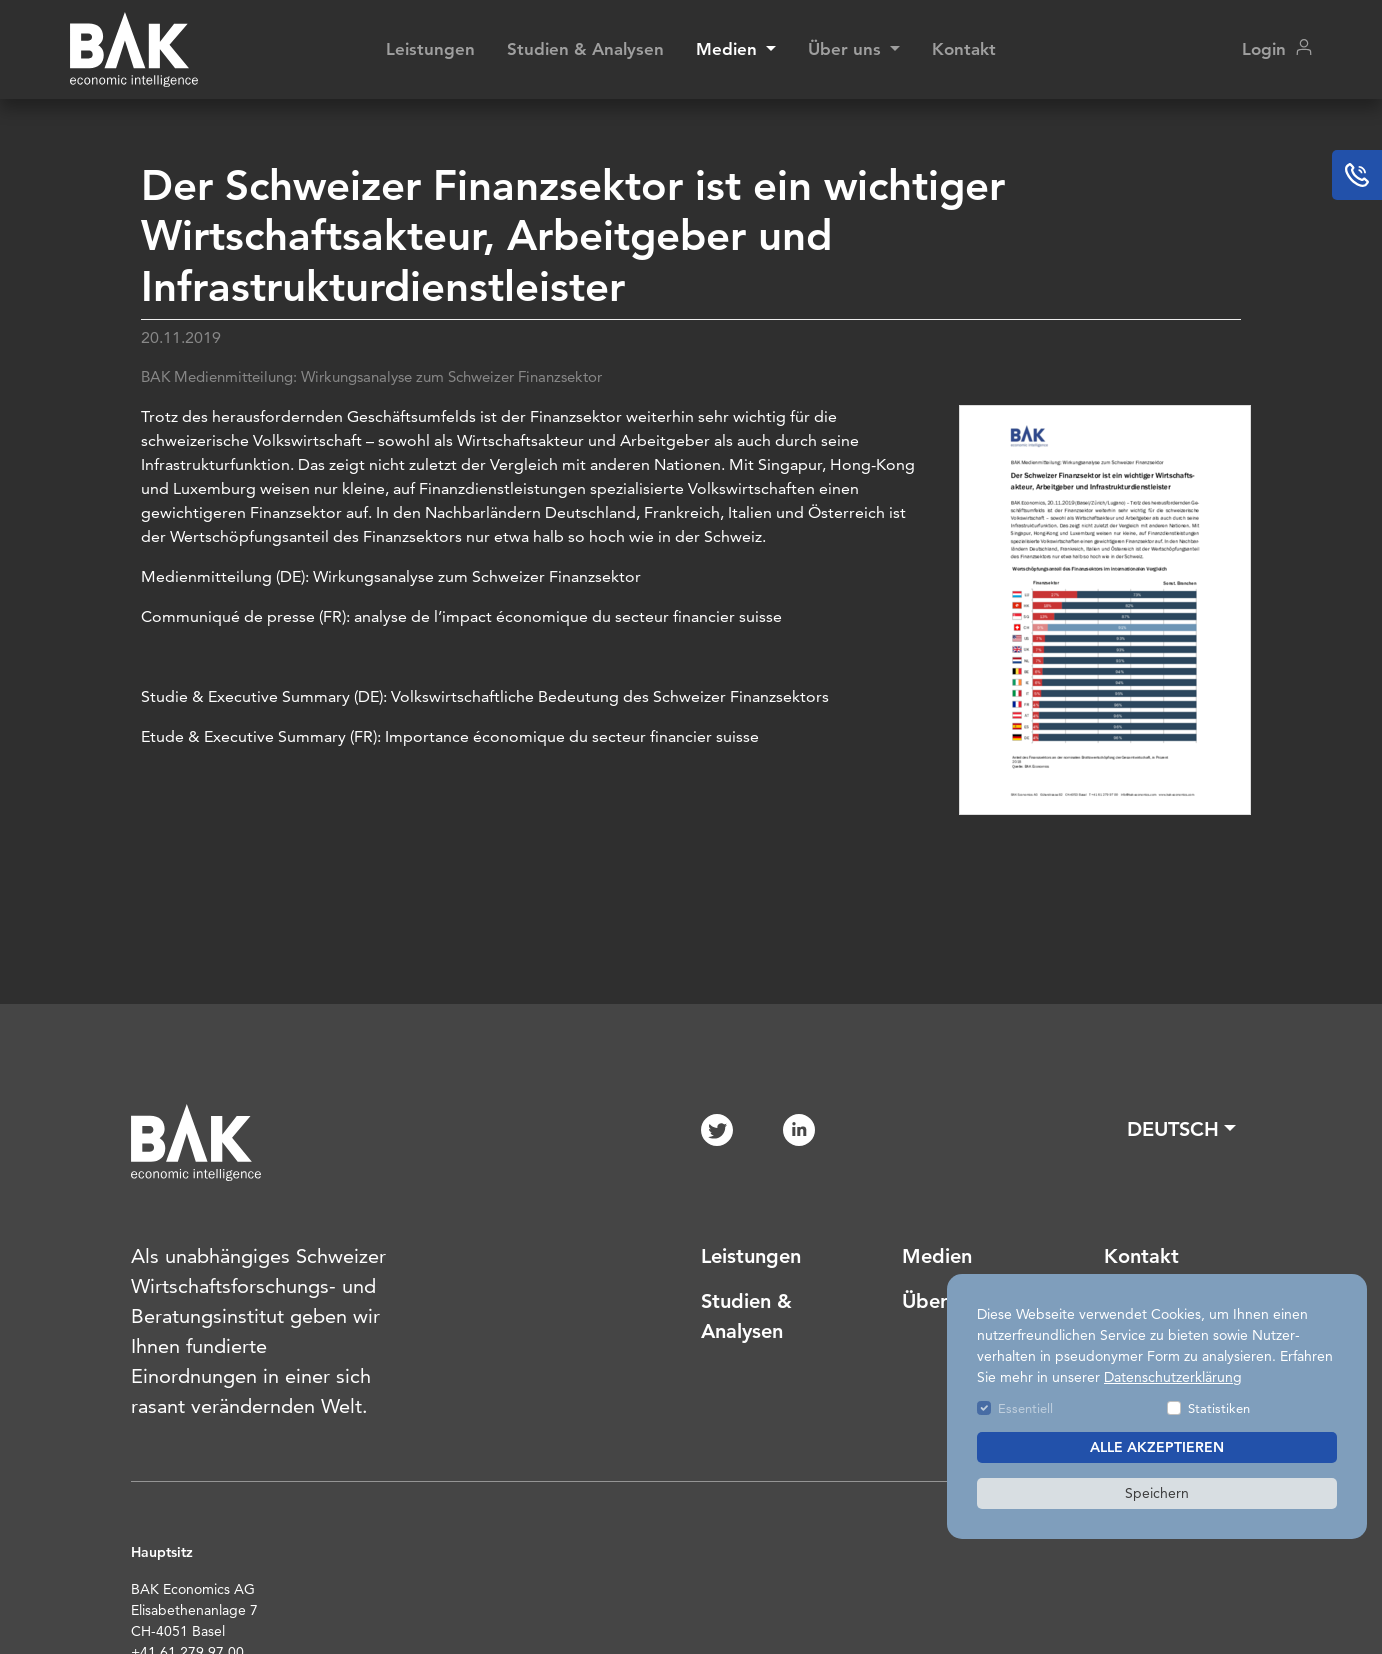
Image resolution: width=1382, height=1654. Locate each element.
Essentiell (1025, 1408)
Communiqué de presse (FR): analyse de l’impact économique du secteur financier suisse (461, 616)
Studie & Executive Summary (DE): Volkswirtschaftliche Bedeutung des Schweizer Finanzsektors (485, 696)
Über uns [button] (847, 49)
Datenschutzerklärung (1173, 1377)
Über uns (943, 1301)
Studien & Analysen (585, 49)
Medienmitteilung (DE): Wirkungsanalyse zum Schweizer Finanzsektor (391, 576)
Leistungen (430, 49)
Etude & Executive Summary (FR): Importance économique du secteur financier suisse (450, 736)
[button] (1181, 1129)
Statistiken (1219, 1408)
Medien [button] (729, 49)
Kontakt (964, 49)
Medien (937, 1256)
